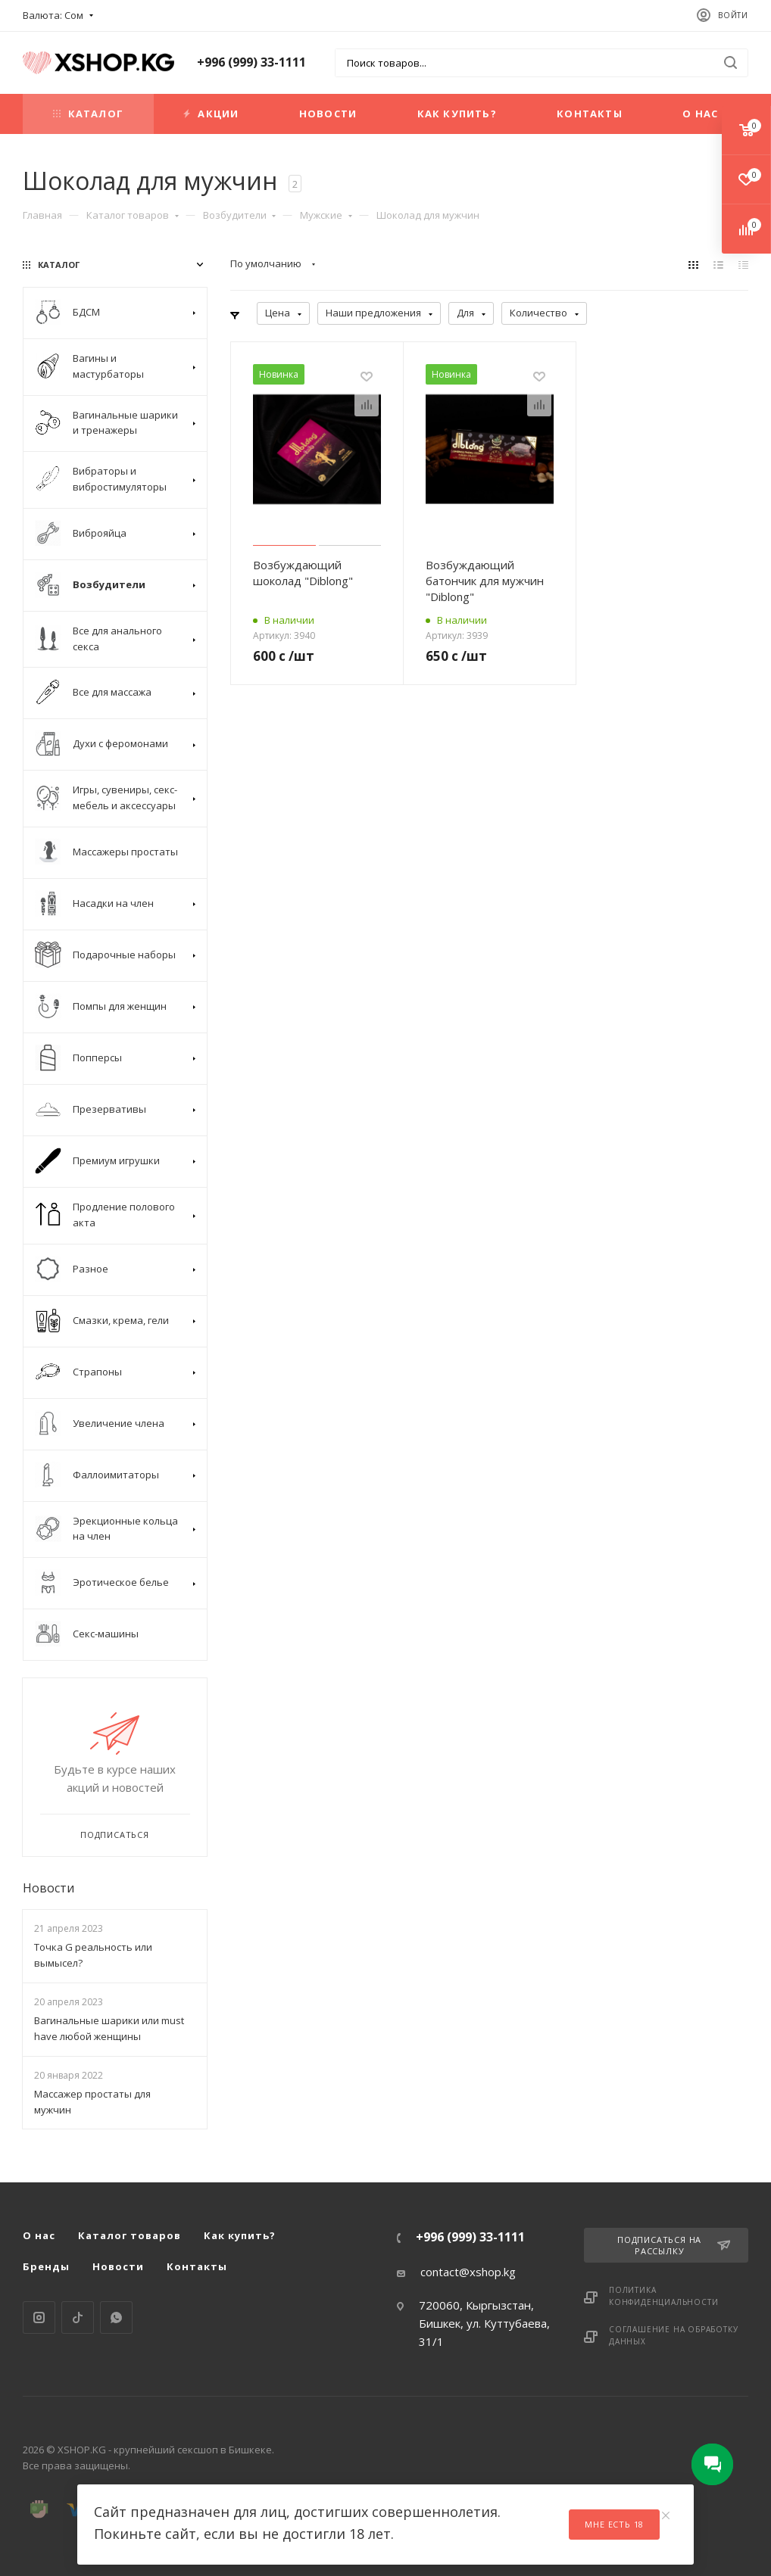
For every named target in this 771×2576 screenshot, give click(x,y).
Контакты (590, 113)
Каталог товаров (132, 215)
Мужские (326, 215)
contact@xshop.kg (468, 2271)
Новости (328, 113)
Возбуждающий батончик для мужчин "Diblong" (485, 580)
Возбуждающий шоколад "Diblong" (303, 572)
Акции (211, 113)
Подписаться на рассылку (673, 2245)
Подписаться (114, 1834)
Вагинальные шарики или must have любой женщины (109, 2028)
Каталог (88, 113)
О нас (700, 113)
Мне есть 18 (614, 2524)
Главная (42, 215)
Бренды (46, 2266)
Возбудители (239, 215)
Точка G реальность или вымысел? (93, 1955)
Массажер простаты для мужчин (92, 2102)
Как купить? (457, 113)
